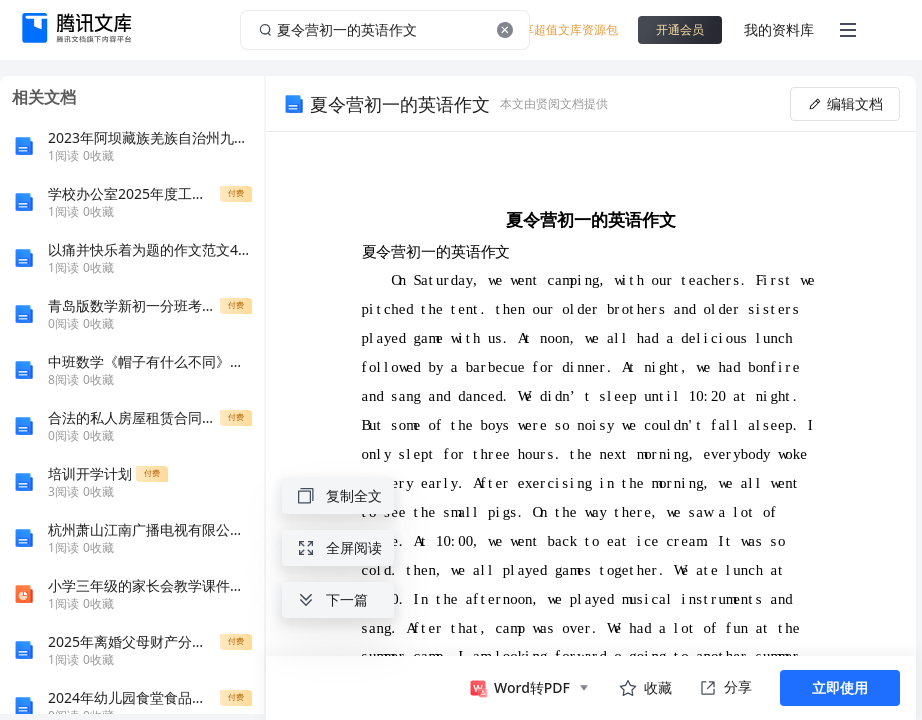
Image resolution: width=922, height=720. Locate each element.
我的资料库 (779, 29)
